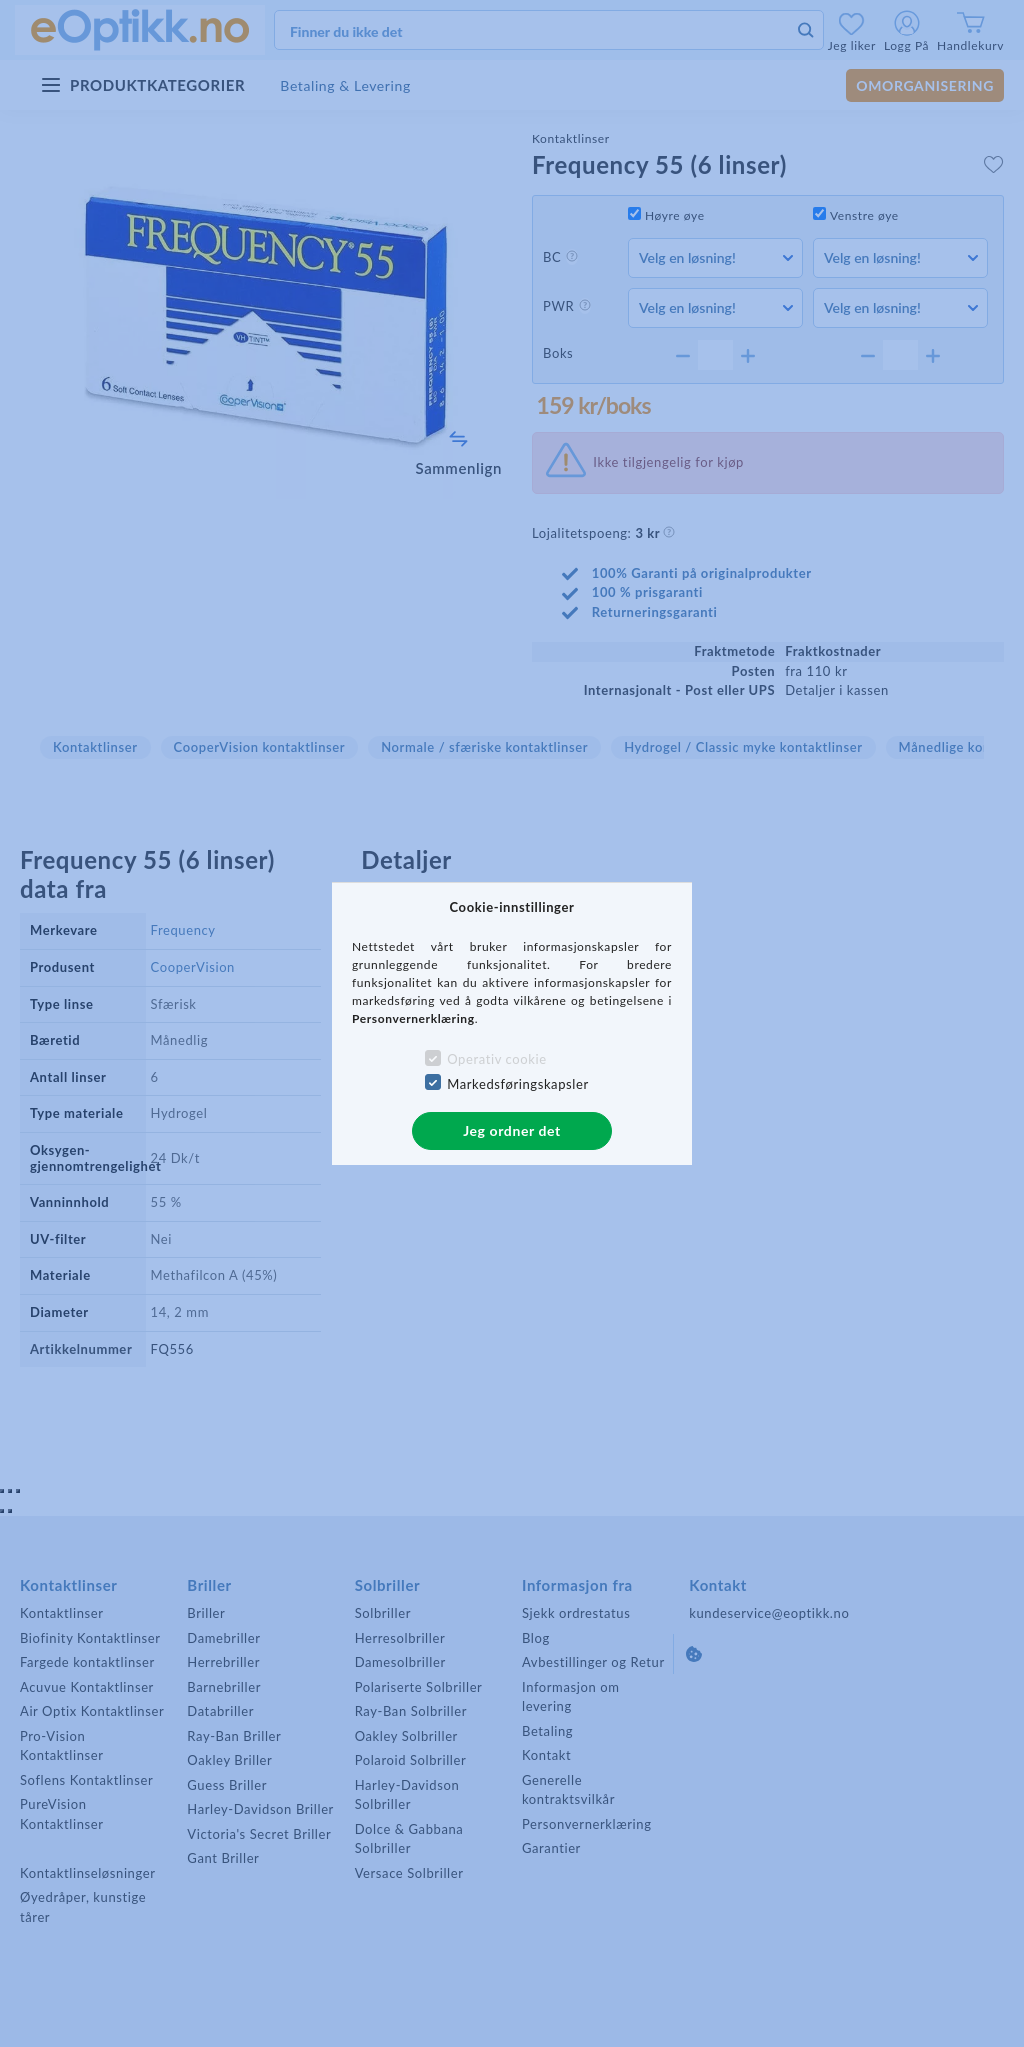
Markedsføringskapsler (518, 1084)
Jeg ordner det (512, 1130)
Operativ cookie (496, 1059)
